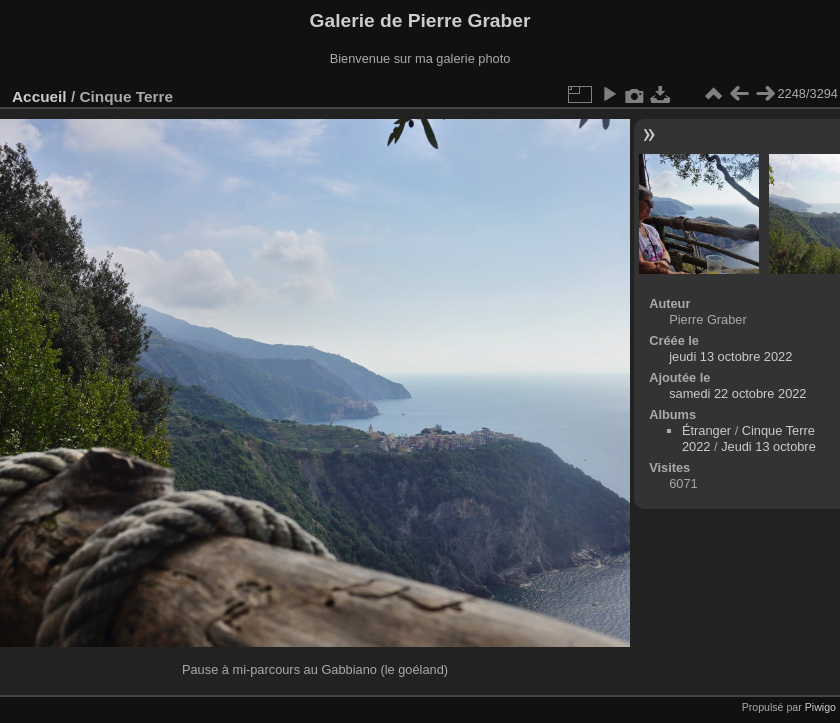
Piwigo (820, 707)
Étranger (706, 430)
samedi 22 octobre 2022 (737, 393)
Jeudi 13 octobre (768, 446)
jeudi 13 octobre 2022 (730, 356)
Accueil (39, 96)
